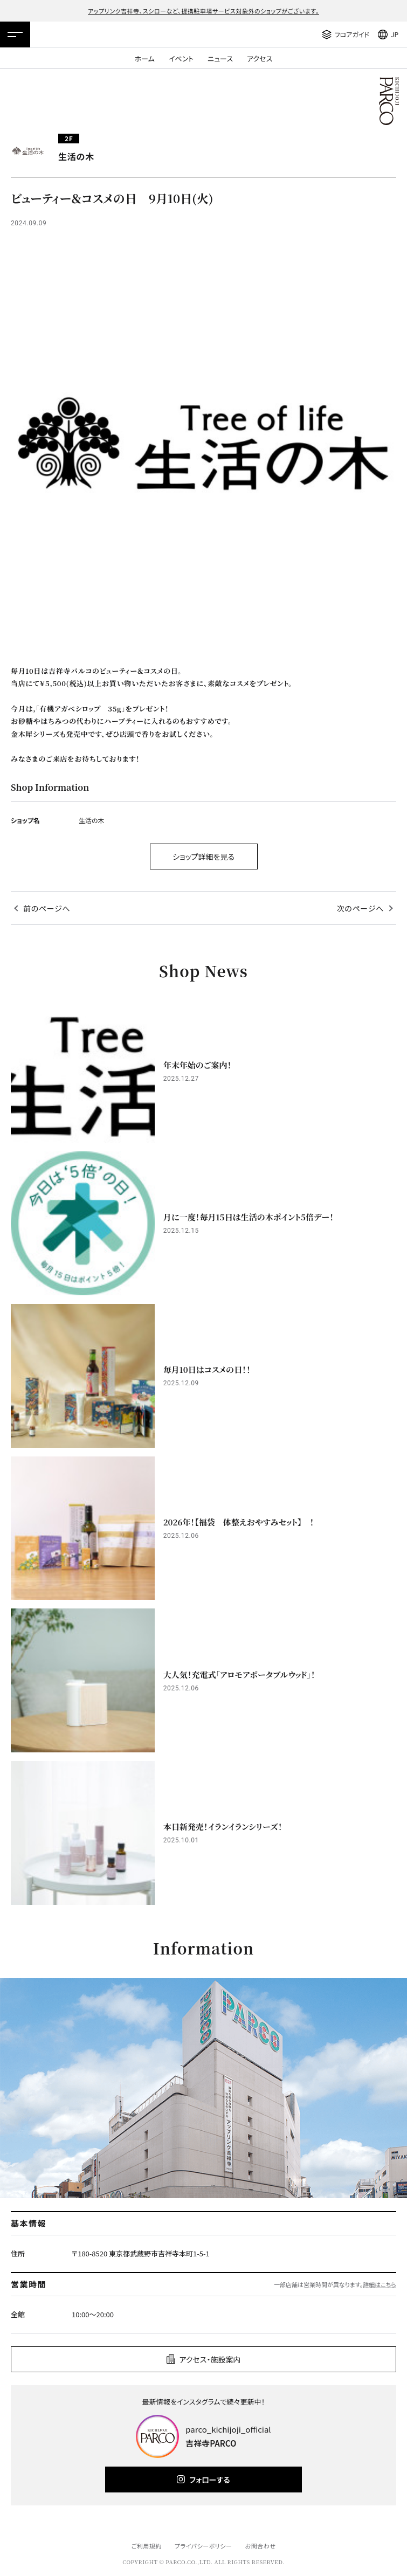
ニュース (220, 58)
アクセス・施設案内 (210, 2359)
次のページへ (360, 908)
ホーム (145, 58)
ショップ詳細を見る (203, 856)
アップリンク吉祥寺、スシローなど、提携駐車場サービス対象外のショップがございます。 (203, 10)
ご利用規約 (146, 2546)
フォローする (209, 2479)
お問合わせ (260, 2546)
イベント (181, 58)
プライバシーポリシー (203, 2546)
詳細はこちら (379, 2284)
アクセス (259, 58)
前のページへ (46, 908)
